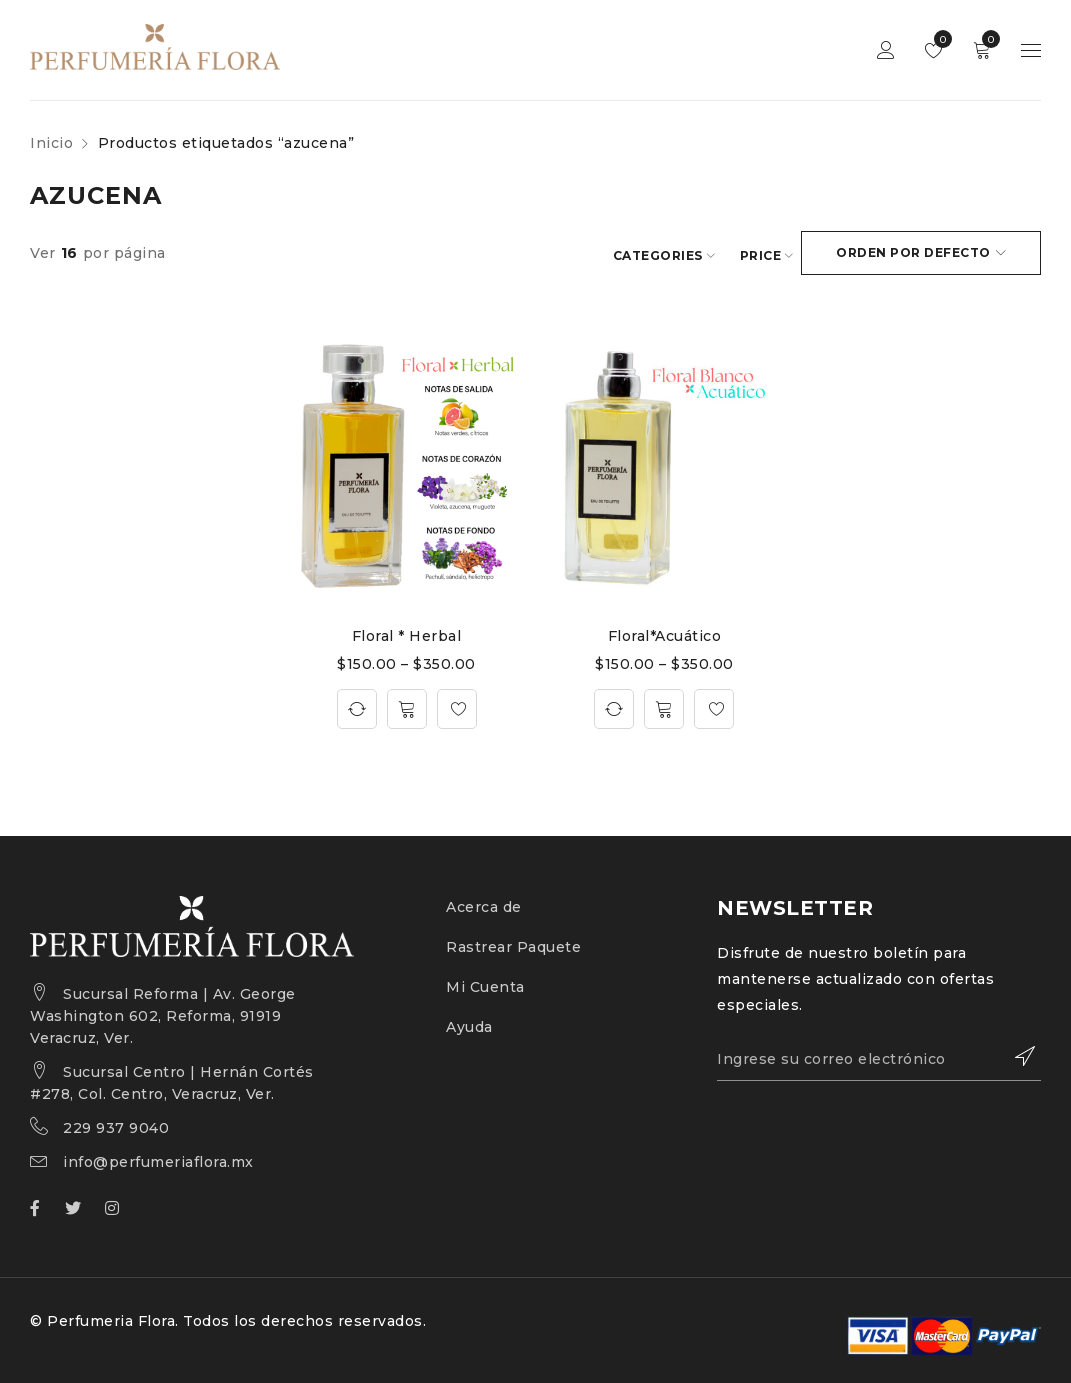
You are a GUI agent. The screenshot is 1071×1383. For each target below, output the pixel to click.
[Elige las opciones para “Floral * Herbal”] (407, 706)
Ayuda (469, 1024)
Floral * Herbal (407, 633)
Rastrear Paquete (513, 944)
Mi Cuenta (485, 984)
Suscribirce (1016, 1053)
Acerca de (484, 904)
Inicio (51, 143)
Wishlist (938, 39)
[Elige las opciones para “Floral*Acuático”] (664, 706)
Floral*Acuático (665, 633)
